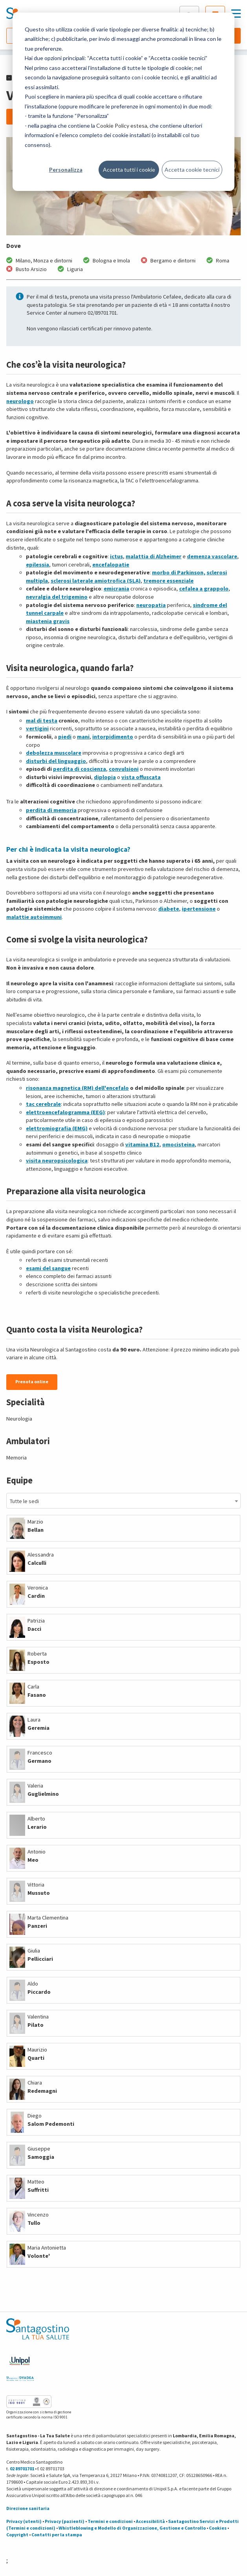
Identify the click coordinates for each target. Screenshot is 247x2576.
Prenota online (31, 1381)
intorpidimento (112, 736)
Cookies (218, 2528)
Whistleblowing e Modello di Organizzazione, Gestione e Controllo (132, 2528)
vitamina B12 (142, 1144)
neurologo (20, 401)
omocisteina (178, 1144)
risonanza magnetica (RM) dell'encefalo (77, 1087)
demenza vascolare (212, 556)
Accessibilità (150, 2521)
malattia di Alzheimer (153, 556)
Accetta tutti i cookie (129, 169)
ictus (116, 556)
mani (83, 736)
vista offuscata (141, 777)
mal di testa (41, 720)
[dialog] (123, 102)
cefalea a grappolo (204, 588)
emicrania (116, 588)
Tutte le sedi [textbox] (24, 1501)
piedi (64, 736)
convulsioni (124, 768)
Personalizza (65, 169)
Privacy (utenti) (24, 2521)
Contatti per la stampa (56, 2534)
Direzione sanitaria (27, 2508)
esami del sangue (48, 1268)
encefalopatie (110, 564)
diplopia (105, 777)
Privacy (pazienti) (64, 2521)
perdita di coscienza (79, 768)
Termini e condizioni (110, 2521)
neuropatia (151, 605)
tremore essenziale (168, 580)
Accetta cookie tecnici (192, 169)
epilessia (37, 564)
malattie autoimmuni (34, 916)
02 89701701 (22, 2468)
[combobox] (123, 1501)
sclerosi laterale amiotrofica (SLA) (96, 580)
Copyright (17, 2534)
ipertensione (199, 908)
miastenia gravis (48, 621)
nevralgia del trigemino (57, 596)
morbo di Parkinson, (178, 572)
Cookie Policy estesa (121, 125)
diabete (168, 908)
